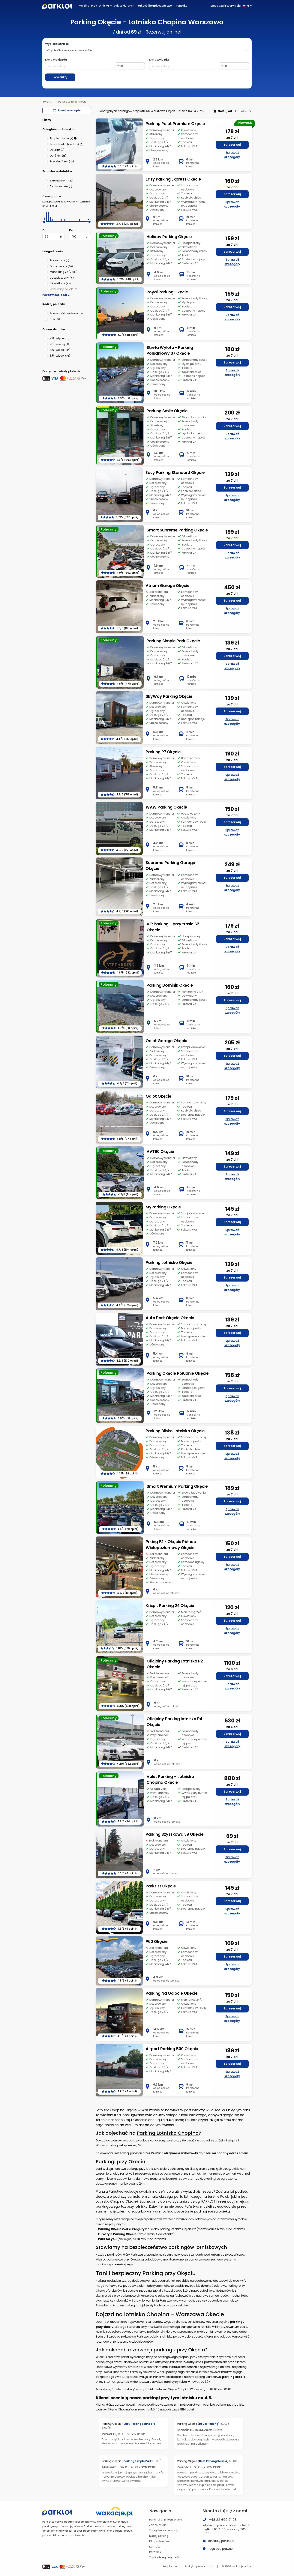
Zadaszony (59, 260)
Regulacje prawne (220, 2549)
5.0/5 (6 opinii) (119, 1873)
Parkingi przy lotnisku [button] (91, 5)
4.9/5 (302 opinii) (120, 573)
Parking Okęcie (112, 2424)
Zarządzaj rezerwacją (163, 2530)
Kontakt (154, 2546)
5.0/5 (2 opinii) (119, 166)
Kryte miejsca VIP (63, 289)
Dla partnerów (159, 2541)
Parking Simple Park (138, 2461)
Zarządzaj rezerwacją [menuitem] (225, 5)
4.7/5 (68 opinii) (120, 1028)
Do (71, 230)
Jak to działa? (158, 2525)
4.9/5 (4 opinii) (119, 2091)
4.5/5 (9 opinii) (119, 1980)
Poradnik (155, 2552)
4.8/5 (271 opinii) (119, 850)
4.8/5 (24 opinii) (120, 1821)
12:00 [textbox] (120, 66)
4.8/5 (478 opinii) (120, 684)
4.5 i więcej (60, 344)
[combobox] (147, 50)
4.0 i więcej (60, 350)
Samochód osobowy (67, 313)
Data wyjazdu (159, 59)
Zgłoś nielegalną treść (164, 2557)
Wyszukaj (60, 77)
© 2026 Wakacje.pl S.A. (237, 2566)
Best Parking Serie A (213, 2461)
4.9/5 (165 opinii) (119, 911)
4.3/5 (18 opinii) (119, 1593)
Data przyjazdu (56, 59)
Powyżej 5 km (62, 161)
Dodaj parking (158, 2536)
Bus (55, 319)
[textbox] (147, 50)
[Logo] (57, 6)
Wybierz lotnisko (57, 44)
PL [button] (246, 5)
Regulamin (170, 2566)
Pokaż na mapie (67, 110)
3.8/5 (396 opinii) (119, 1648)
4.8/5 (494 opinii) (120, 460)
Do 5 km (58, 155)
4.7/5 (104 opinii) (119, 1250)
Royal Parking (208, 2424)
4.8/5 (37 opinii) (119, 1139)
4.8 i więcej (59, 338)
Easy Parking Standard (139, 2424)
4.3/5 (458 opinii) (120, 1706)
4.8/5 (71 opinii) (119, 1083)
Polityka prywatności (199, 2566)
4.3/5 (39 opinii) (119, 1473)
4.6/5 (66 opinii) (120, 1418)
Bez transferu (61, 186)
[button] (243, 111)
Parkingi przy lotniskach (165, 2519)
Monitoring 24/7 (63, 272)
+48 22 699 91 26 (222, 2519)
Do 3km (57, 150)
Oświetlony (60, 283)
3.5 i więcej (60, 356)
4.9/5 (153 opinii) (119, 794)
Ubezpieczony (62, 278)
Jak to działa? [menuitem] (121, 5)
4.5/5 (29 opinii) (120, 1529)
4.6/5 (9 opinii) (119, 1929)
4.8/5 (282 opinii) (120, 972)
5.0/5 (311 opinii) (120, 335)
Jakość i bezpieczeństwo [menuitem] (152, 5)
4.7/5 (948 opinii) (120, 279)
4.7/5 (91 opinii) (120, 1194)
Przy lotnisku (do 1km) (66, 144)
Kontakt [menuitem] (178, 5)
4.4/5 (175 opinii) (119, 1305)
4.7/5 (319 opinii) (119, 224)
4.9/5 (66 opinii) (120, 398)
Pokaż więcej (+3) (56, 295)
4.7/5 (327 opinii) (119, 517)
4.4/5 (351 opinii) (119, 739)
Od (44, 230)
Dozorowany (61, 266)
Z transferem (61, 180)
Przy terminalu (61, 138)
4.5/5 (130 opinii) (119, 1361)
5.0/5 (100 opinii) (119, 628)
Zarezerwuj (232, 144)
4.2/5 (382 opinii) (120, 1764)
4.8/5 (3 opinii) (119, 2036)
